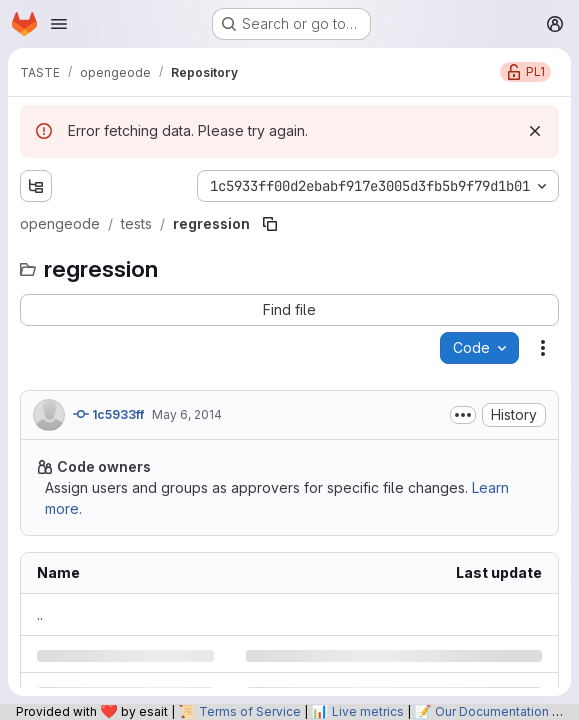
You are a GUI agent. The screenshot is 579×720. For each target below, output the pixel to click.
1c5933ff (108, 414)
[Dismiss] (535, 131)
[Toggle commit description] (463, 415)
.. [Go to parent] (40, 614)
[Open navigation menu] (59, 24)
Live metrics (368, 711)
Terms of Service (250, 711)
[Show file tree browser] (36, 186)
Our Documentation (492, 711)
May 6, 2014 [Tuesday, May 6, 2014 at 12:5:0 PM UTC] (187, 414)
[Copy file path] (270, 224)
